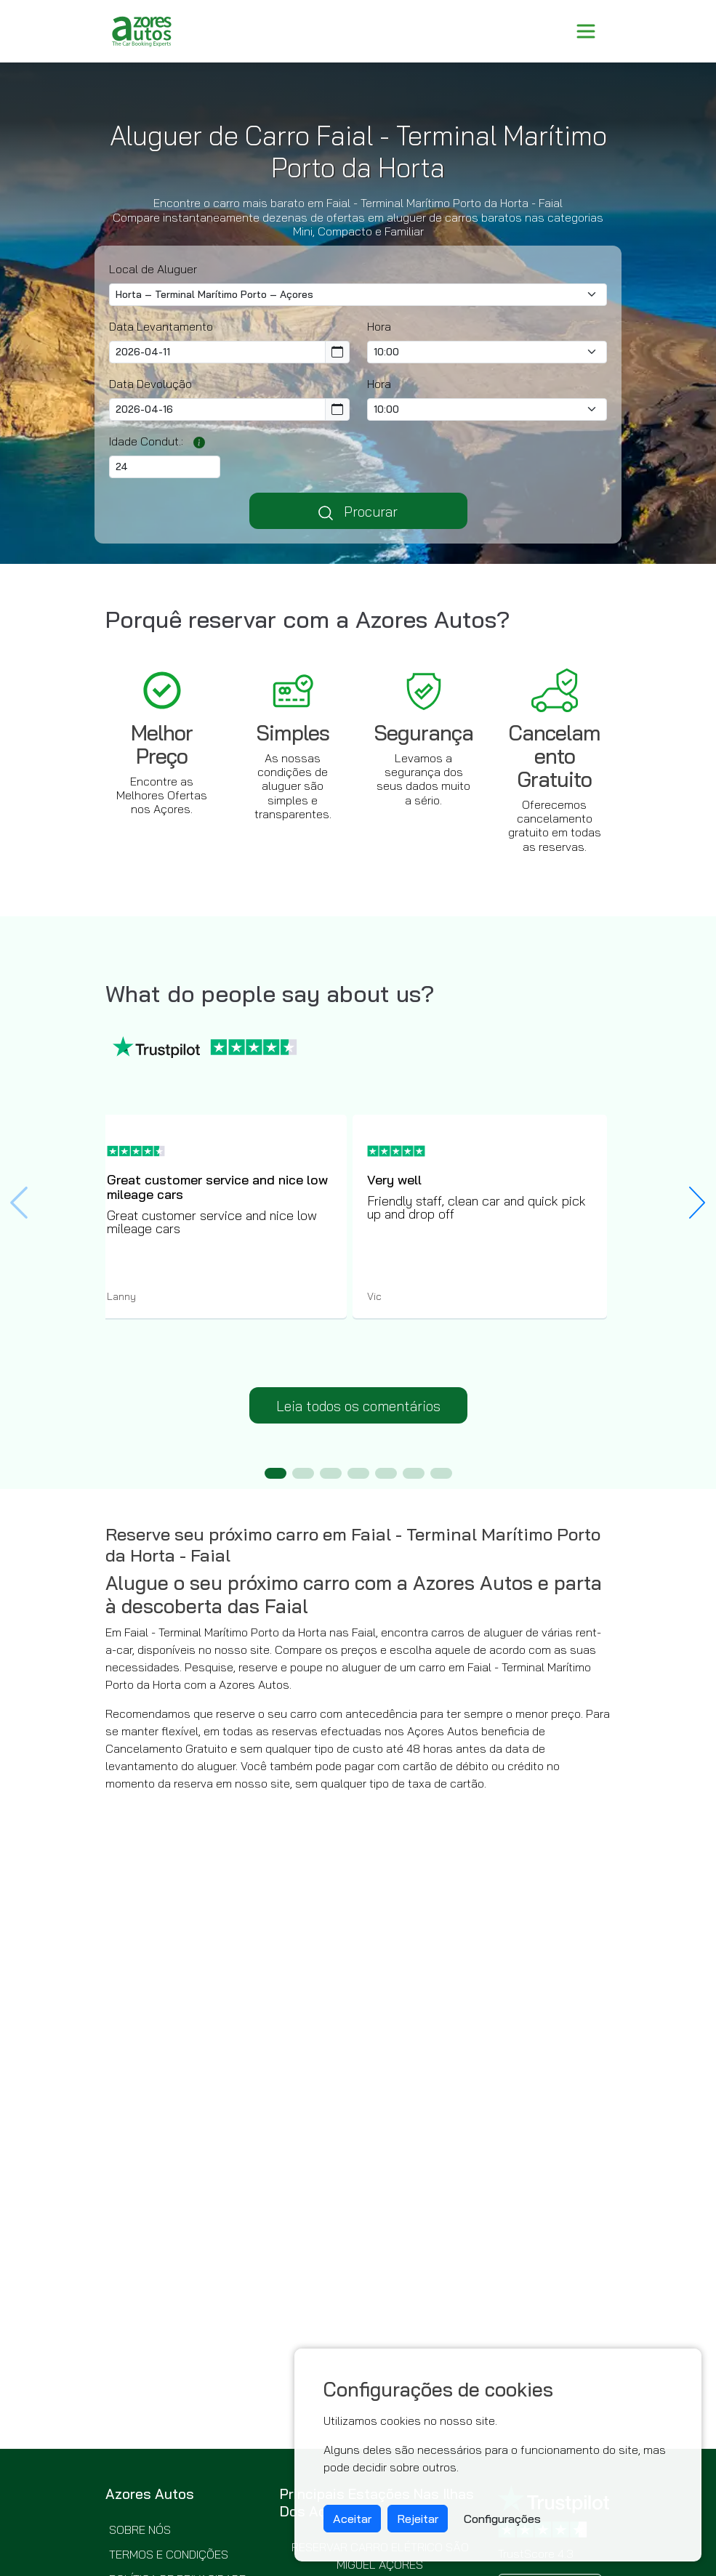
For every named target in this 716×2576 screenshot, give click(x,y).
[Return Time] (487, 409)
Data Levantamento (161, 326)
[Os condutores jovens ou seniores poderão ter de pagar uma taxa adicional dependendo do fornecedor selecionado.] (195, 441)
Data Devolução (150, 383)
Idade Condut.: (146, 441)
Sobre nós (140, 2529)
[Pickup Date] (217, 352)
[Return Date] (217, 409)
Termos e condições (168, 2554)
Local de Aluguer (153, 269)
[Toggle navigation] (585, 31)
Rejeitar (417, 2518)
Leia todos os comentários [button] (358, 1406)
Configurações (502, 2518)
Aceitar (352, 2518)
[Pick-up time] (487, 352)
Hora (379, 326)
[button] (697, 1203)
